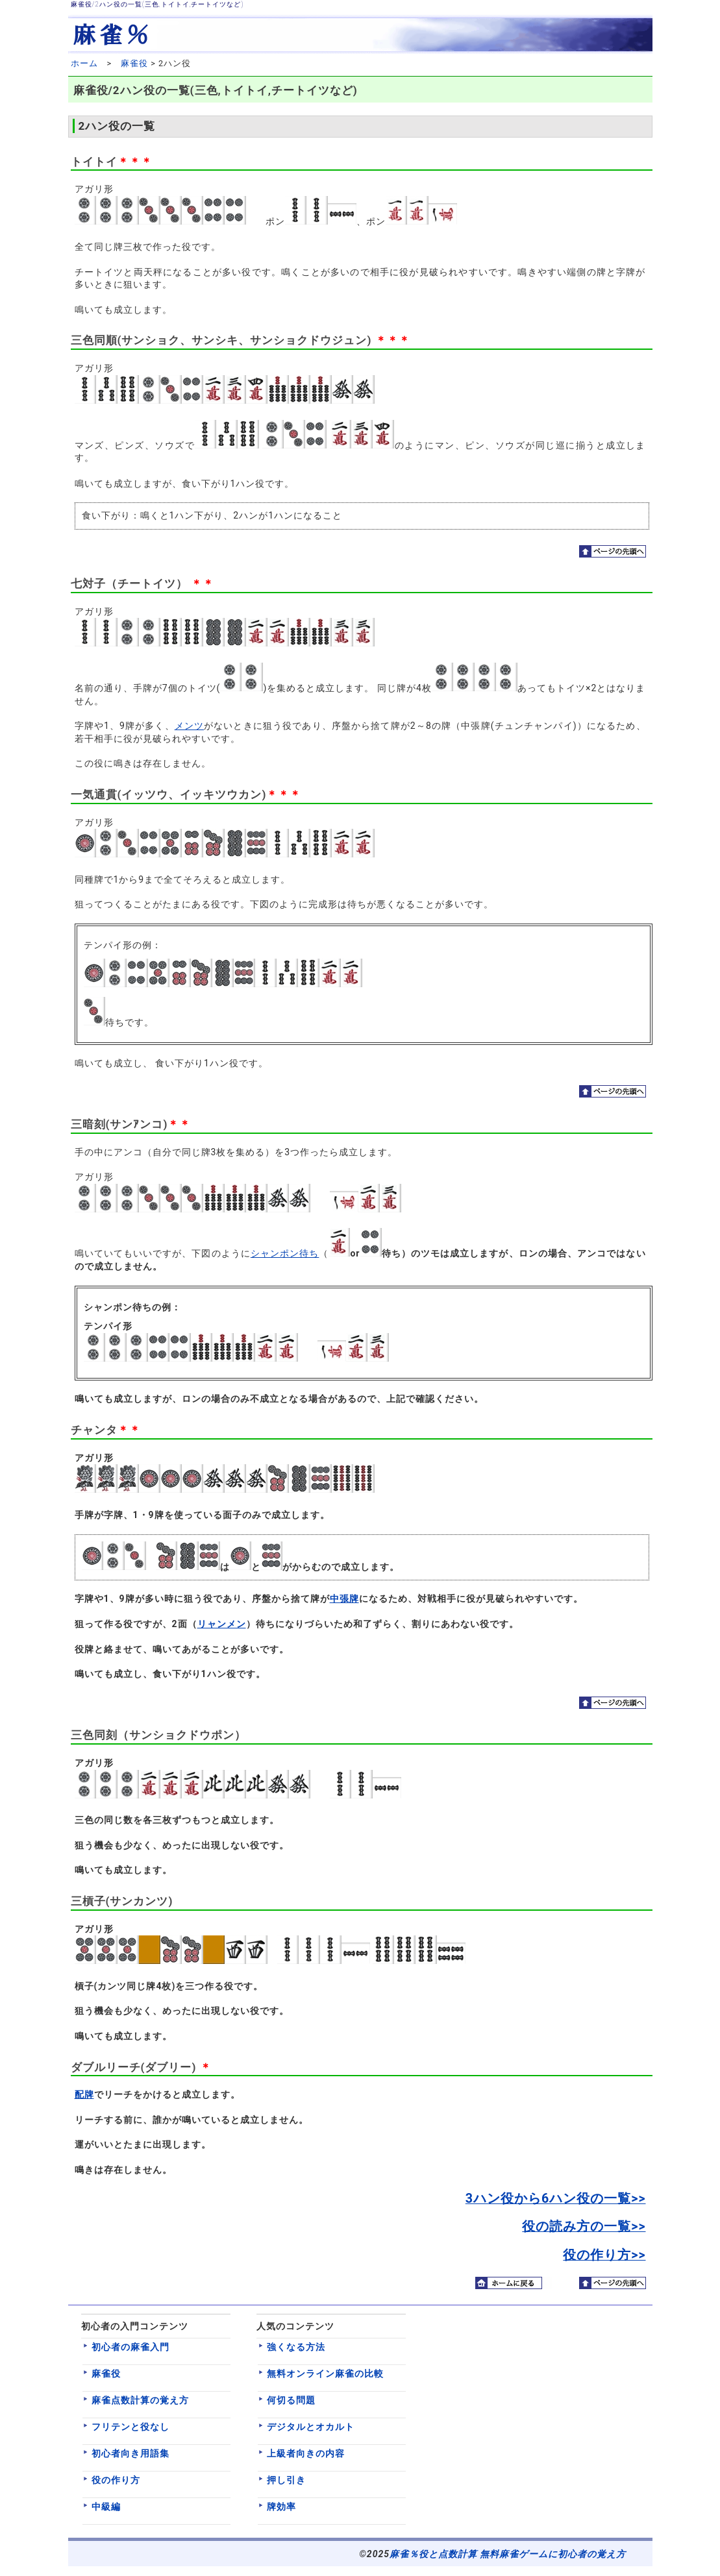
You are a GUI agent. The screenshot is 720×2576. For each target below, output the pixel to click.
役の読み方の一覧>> (583, 2226)
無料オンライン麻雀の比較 (325, 2373)
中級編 (106, 2506)
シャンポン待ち (285, 1253)
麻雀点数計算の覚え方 (140, 2400)
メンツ (189, 725)
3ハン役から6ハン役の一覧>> (556, 2198)
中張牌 (344, 1598)
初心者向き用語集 (130, 2453)
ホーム (84, 63)
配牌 (84, 2094)
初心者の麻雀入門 (130, 2347)
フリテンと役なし (130, 2427)
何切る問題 (291, 2400)
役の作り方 (116, 2480)
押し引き (286, 2480)
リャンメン (221, 1624)
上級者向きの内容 (306, 2453)
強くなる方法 (296, 2347)
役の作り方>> (604, 2255)
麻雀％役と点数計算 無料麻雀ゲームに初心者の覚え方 (508, 2554)
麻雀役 (134, 63)
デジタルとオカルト (310, 2427)
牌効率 (281, 2506)
